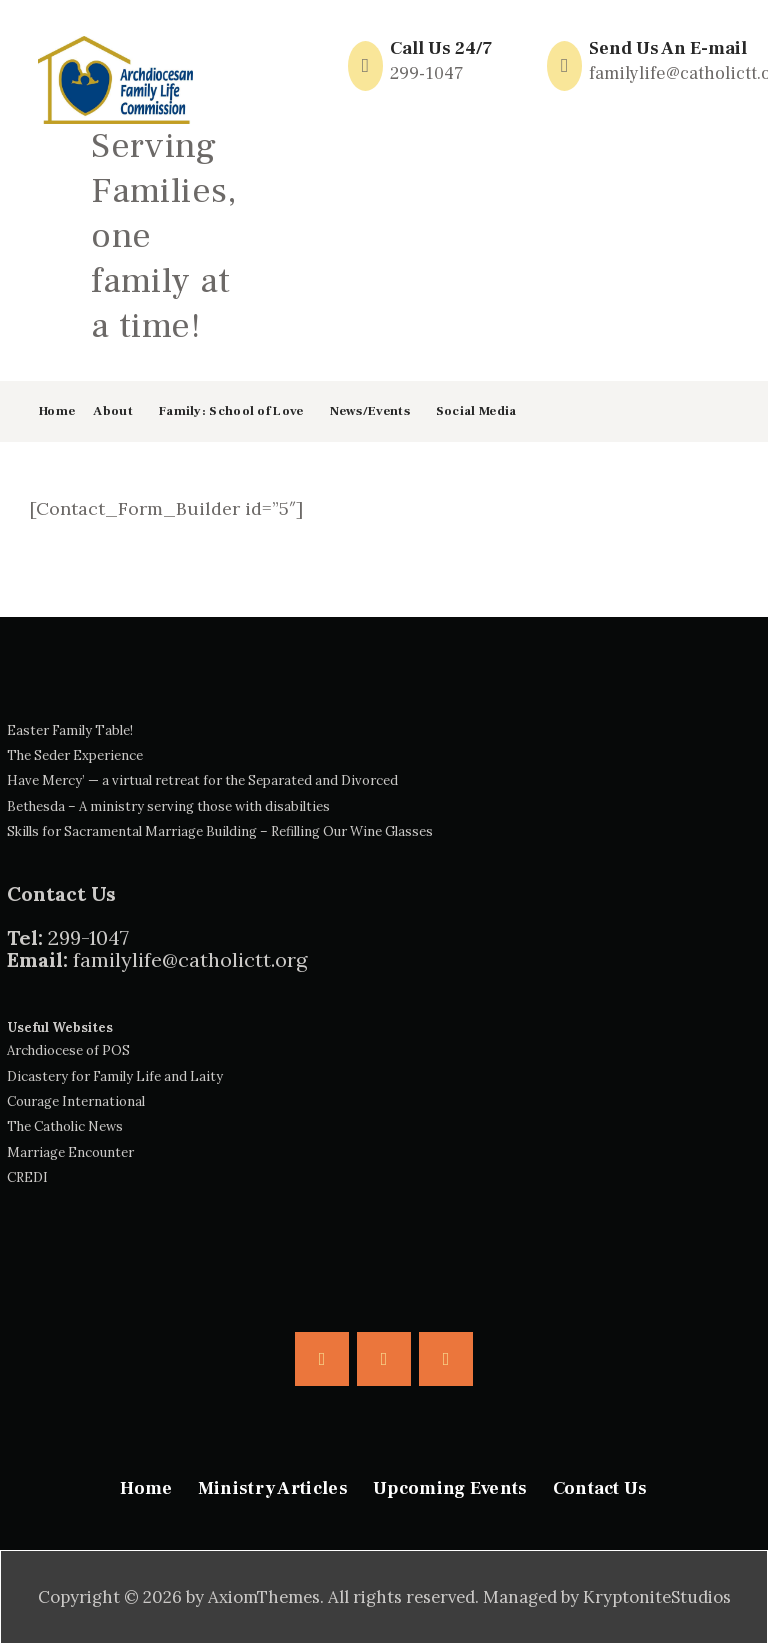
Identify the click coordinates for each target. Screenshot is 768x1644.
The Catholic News (65, 1126)
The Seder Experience (75, 755)
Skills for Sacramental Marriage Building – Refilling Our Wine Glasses (220, 831)
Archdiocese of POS (68, 1050)
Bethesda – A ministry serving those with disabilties (168, 806)
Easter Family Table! (70, 730)
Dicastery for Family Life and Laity (115, 1076)
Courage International (76, 1101)
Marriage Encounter (70, 1152)
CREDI (27, 1177)
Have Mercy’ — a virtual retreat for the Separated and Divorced (202, 780)
